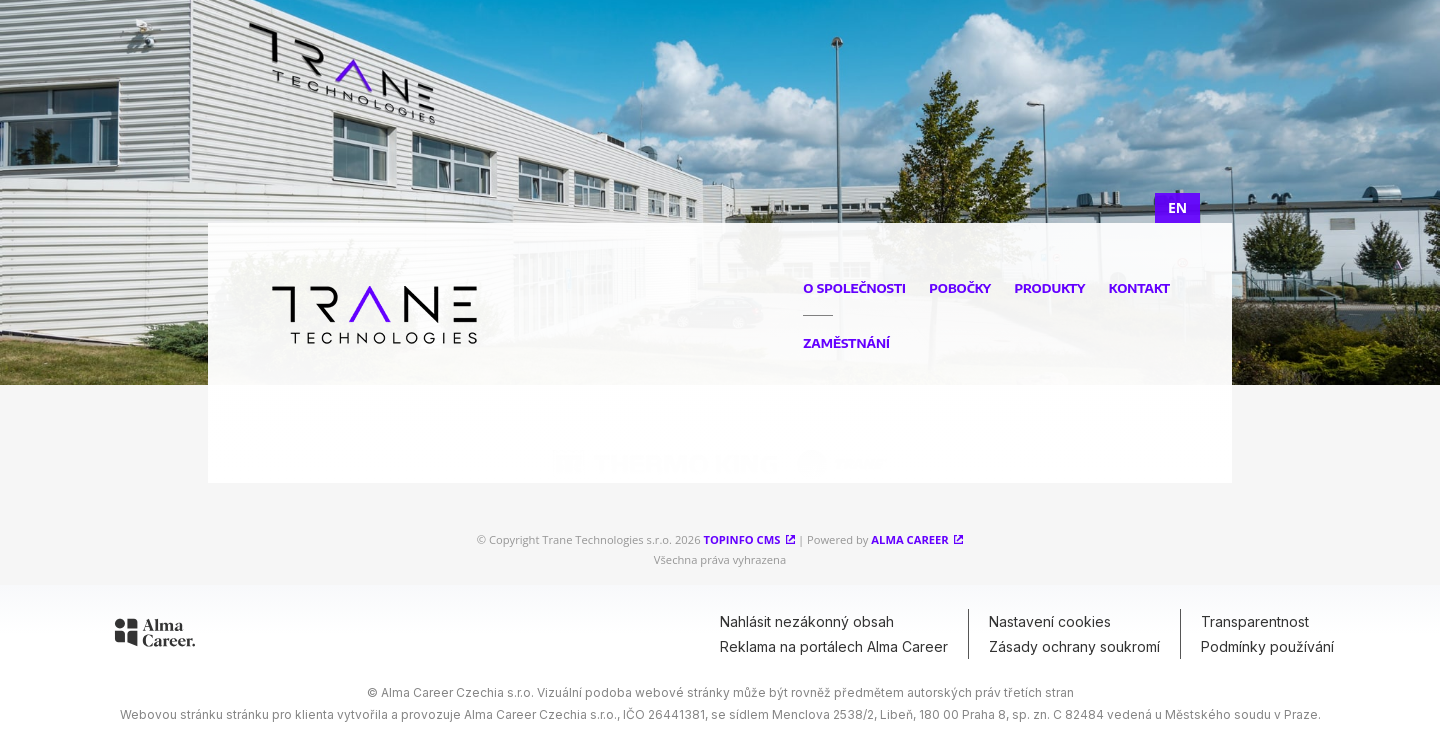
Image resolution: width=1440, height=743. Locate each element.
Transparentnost (1255, 621)
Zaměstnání (846, 343)
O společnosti (854, 288)
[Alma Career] (155, 636)
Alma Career (909, 539)
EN (1177, 207)
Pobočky (960, 288)
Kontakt (1139, 288)
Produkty (1049, 288)
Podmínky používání (1267, 646)
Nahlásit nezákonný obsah (807, 621)
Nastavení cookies (1050, 621)
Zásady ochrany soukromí (1074, 646)
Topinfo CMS (741, 539)
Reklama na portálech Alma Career (834, 646)
